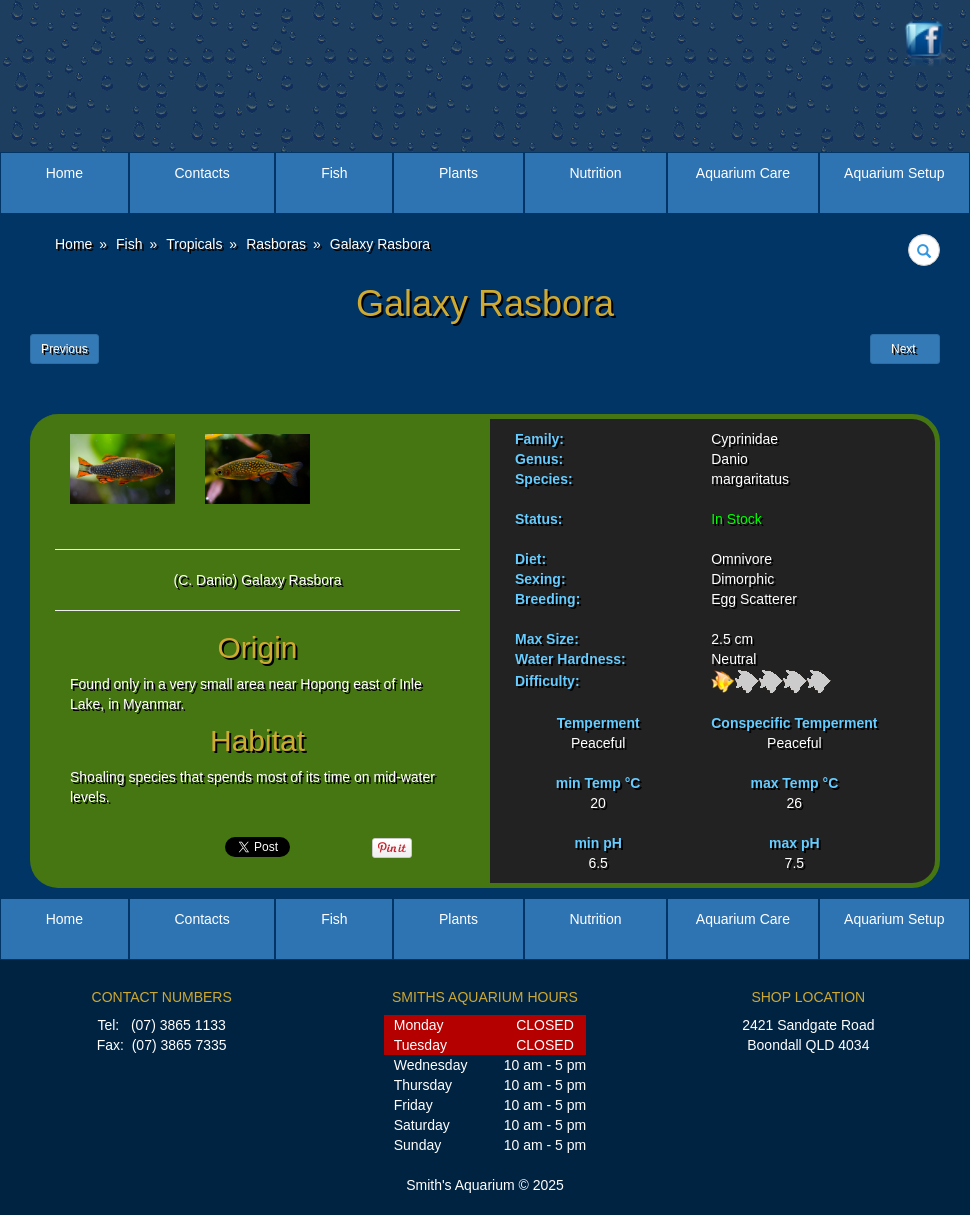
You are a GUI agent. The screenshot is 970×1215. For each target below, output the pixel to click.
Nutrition (595, 173)
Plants (458, 173)
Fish (334, 173)
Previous (64, 349)
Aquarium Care (743, 173)
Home (64, 173)
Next (905, 349)
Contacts (201, 173)
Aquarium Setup (894, 173)
